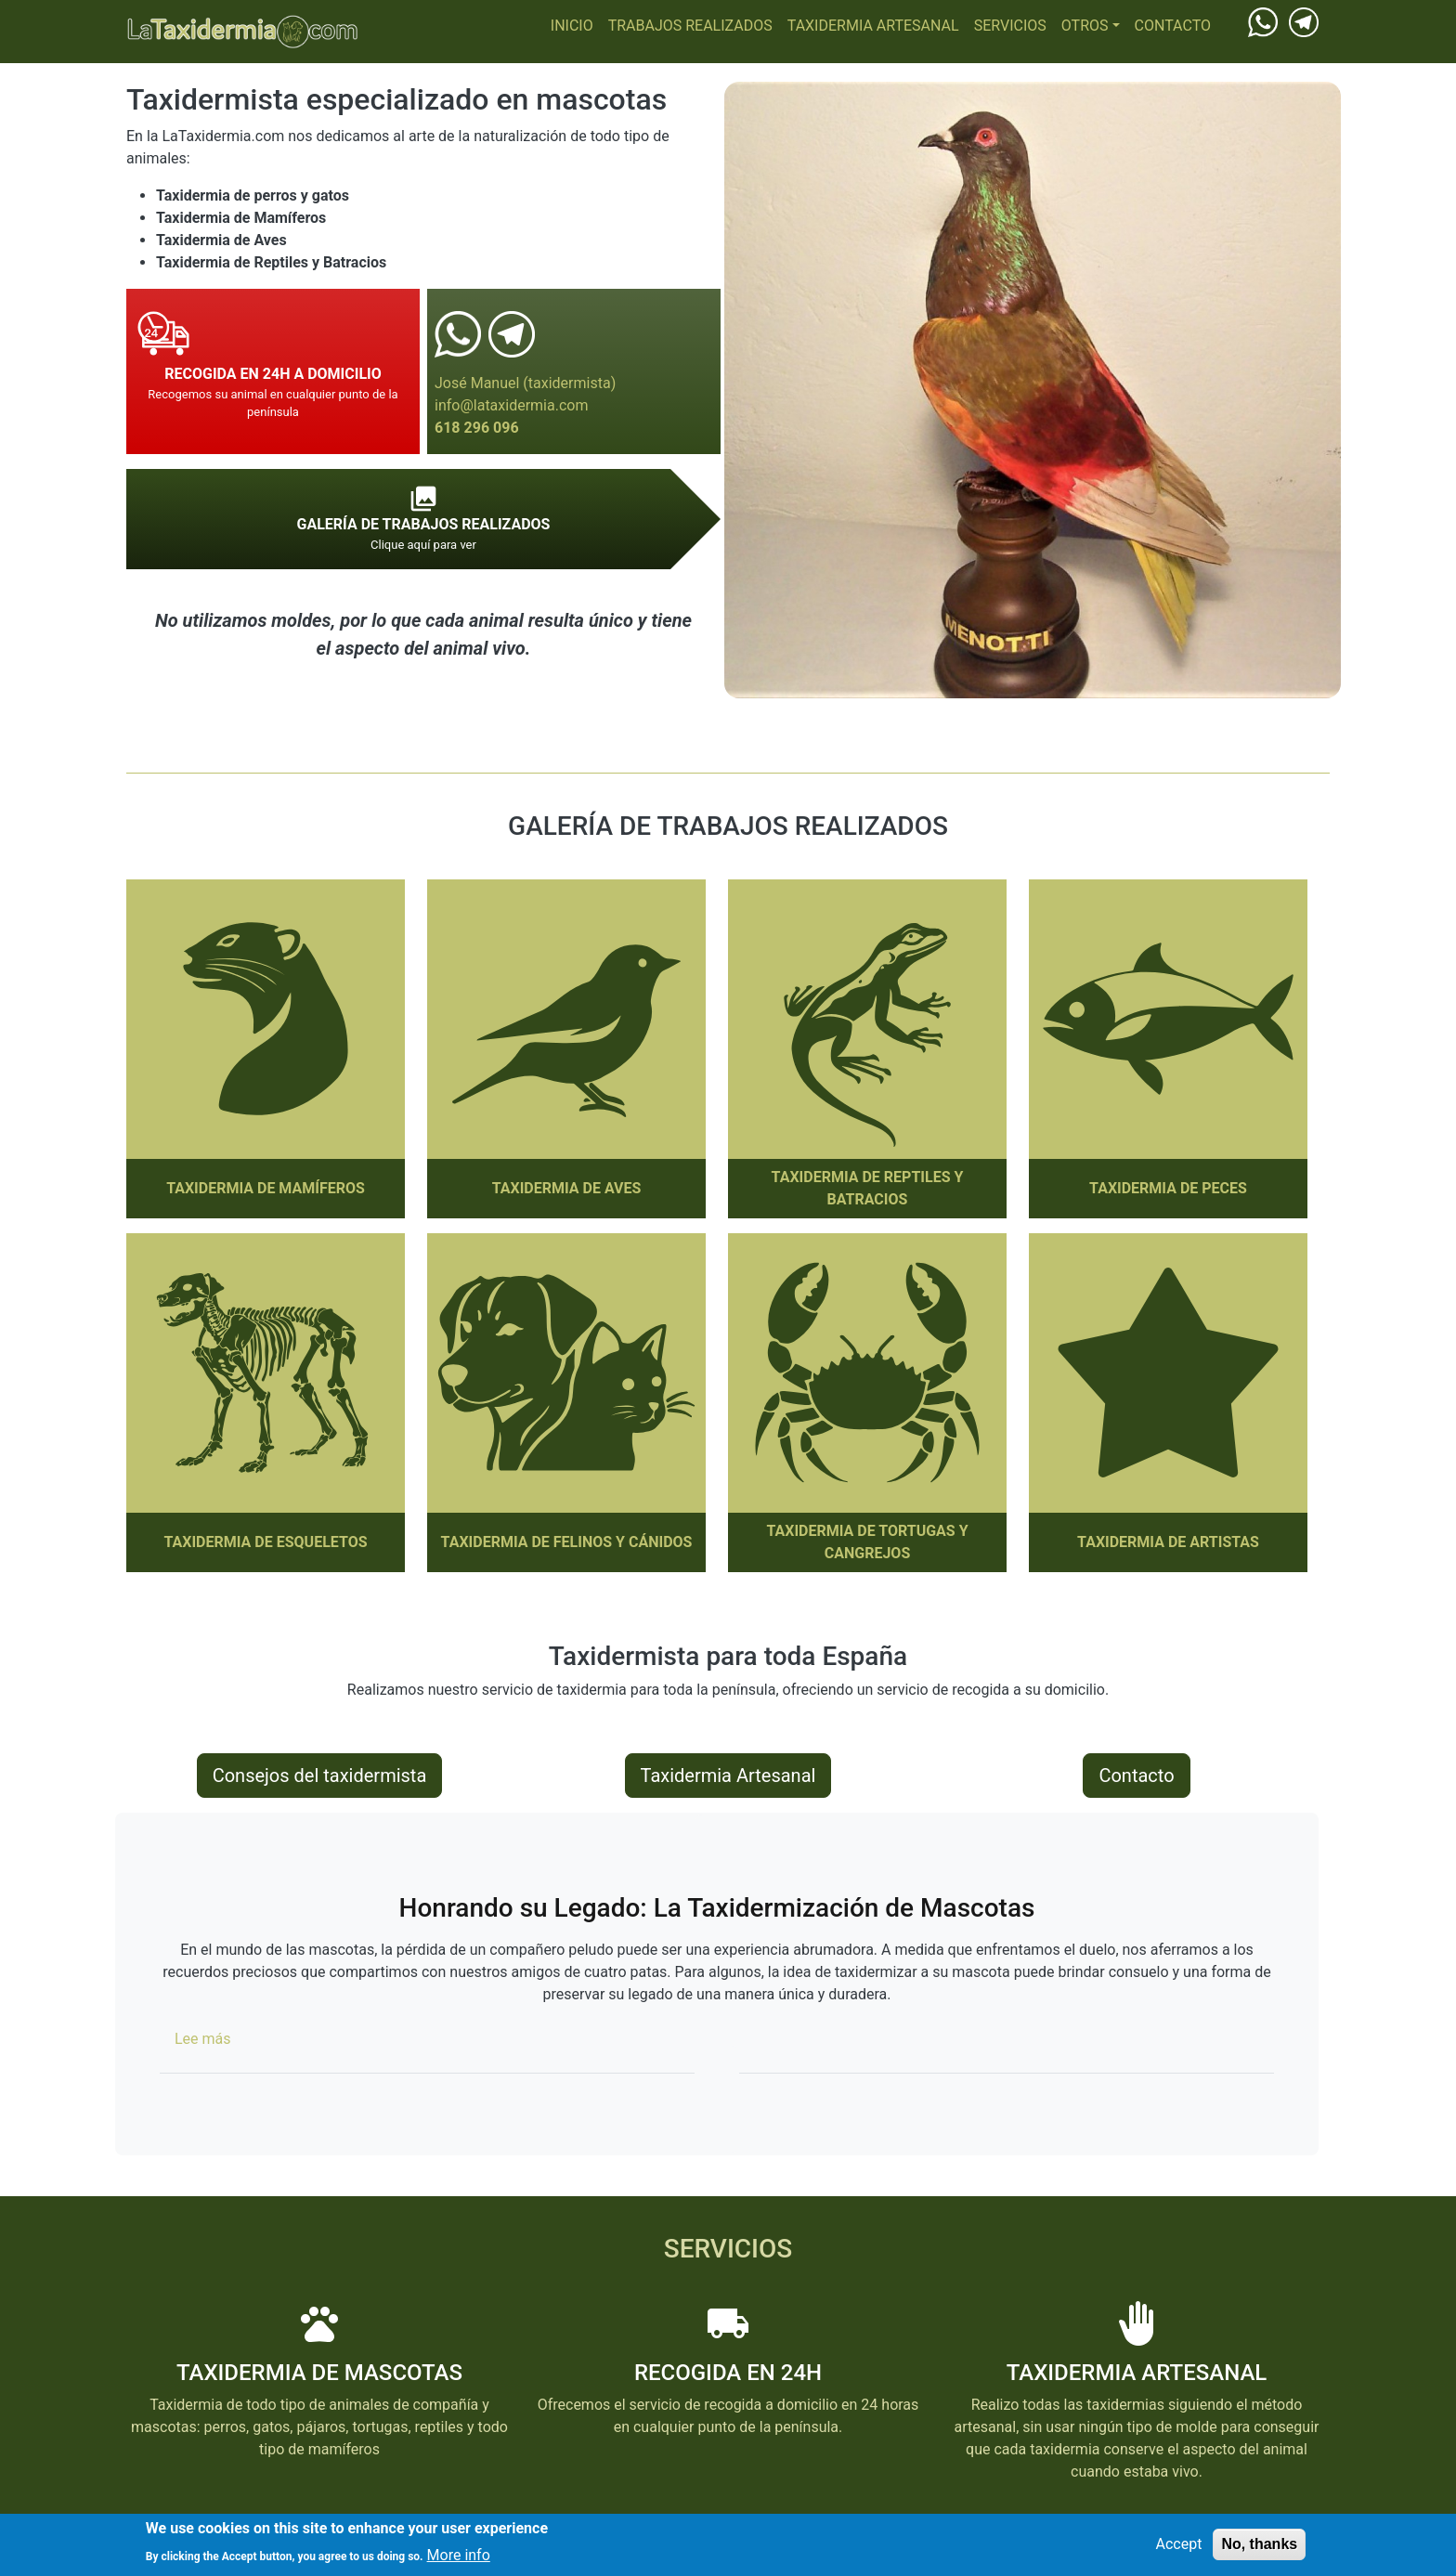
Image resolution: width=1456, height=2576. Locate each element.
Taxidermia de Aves (567, 1188)
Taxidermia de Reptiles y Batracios (868, 1188)
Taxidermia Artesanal (873, 25)
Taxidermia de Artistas (1168, 1542)
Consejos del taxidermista (320, 1775)
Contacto (1173, 25)
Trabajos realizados (690, 25)
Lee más (203, 2039)
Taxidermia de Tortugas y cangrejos (867, 1542)
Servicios (1010, 25)
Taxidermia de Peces (1168, 1188)
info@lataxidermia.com (511, 405)
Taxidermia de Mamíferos (265, 1188)
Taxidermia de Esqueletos (265, 1542)
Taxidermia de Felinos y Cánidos (567, 1542)
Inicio (572, 25)
